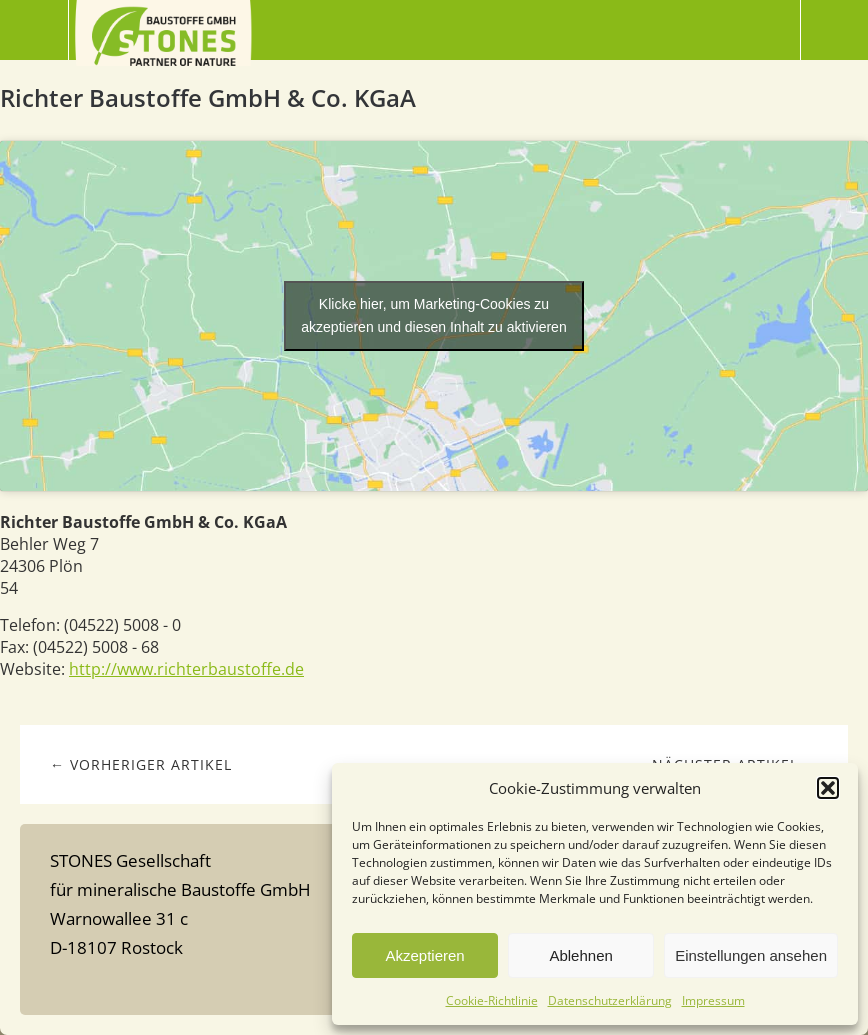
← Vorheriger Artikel (141, 764)
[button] (828, 788)
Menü (34, 30)
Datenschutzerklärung (610, 1000)
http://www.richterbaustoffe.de (186, 669)
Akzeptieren (424, 955)
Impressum (713, 1000)
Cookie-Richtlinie (492, 1000)
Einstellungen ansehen (751, 955)
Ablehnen (580, 955)
